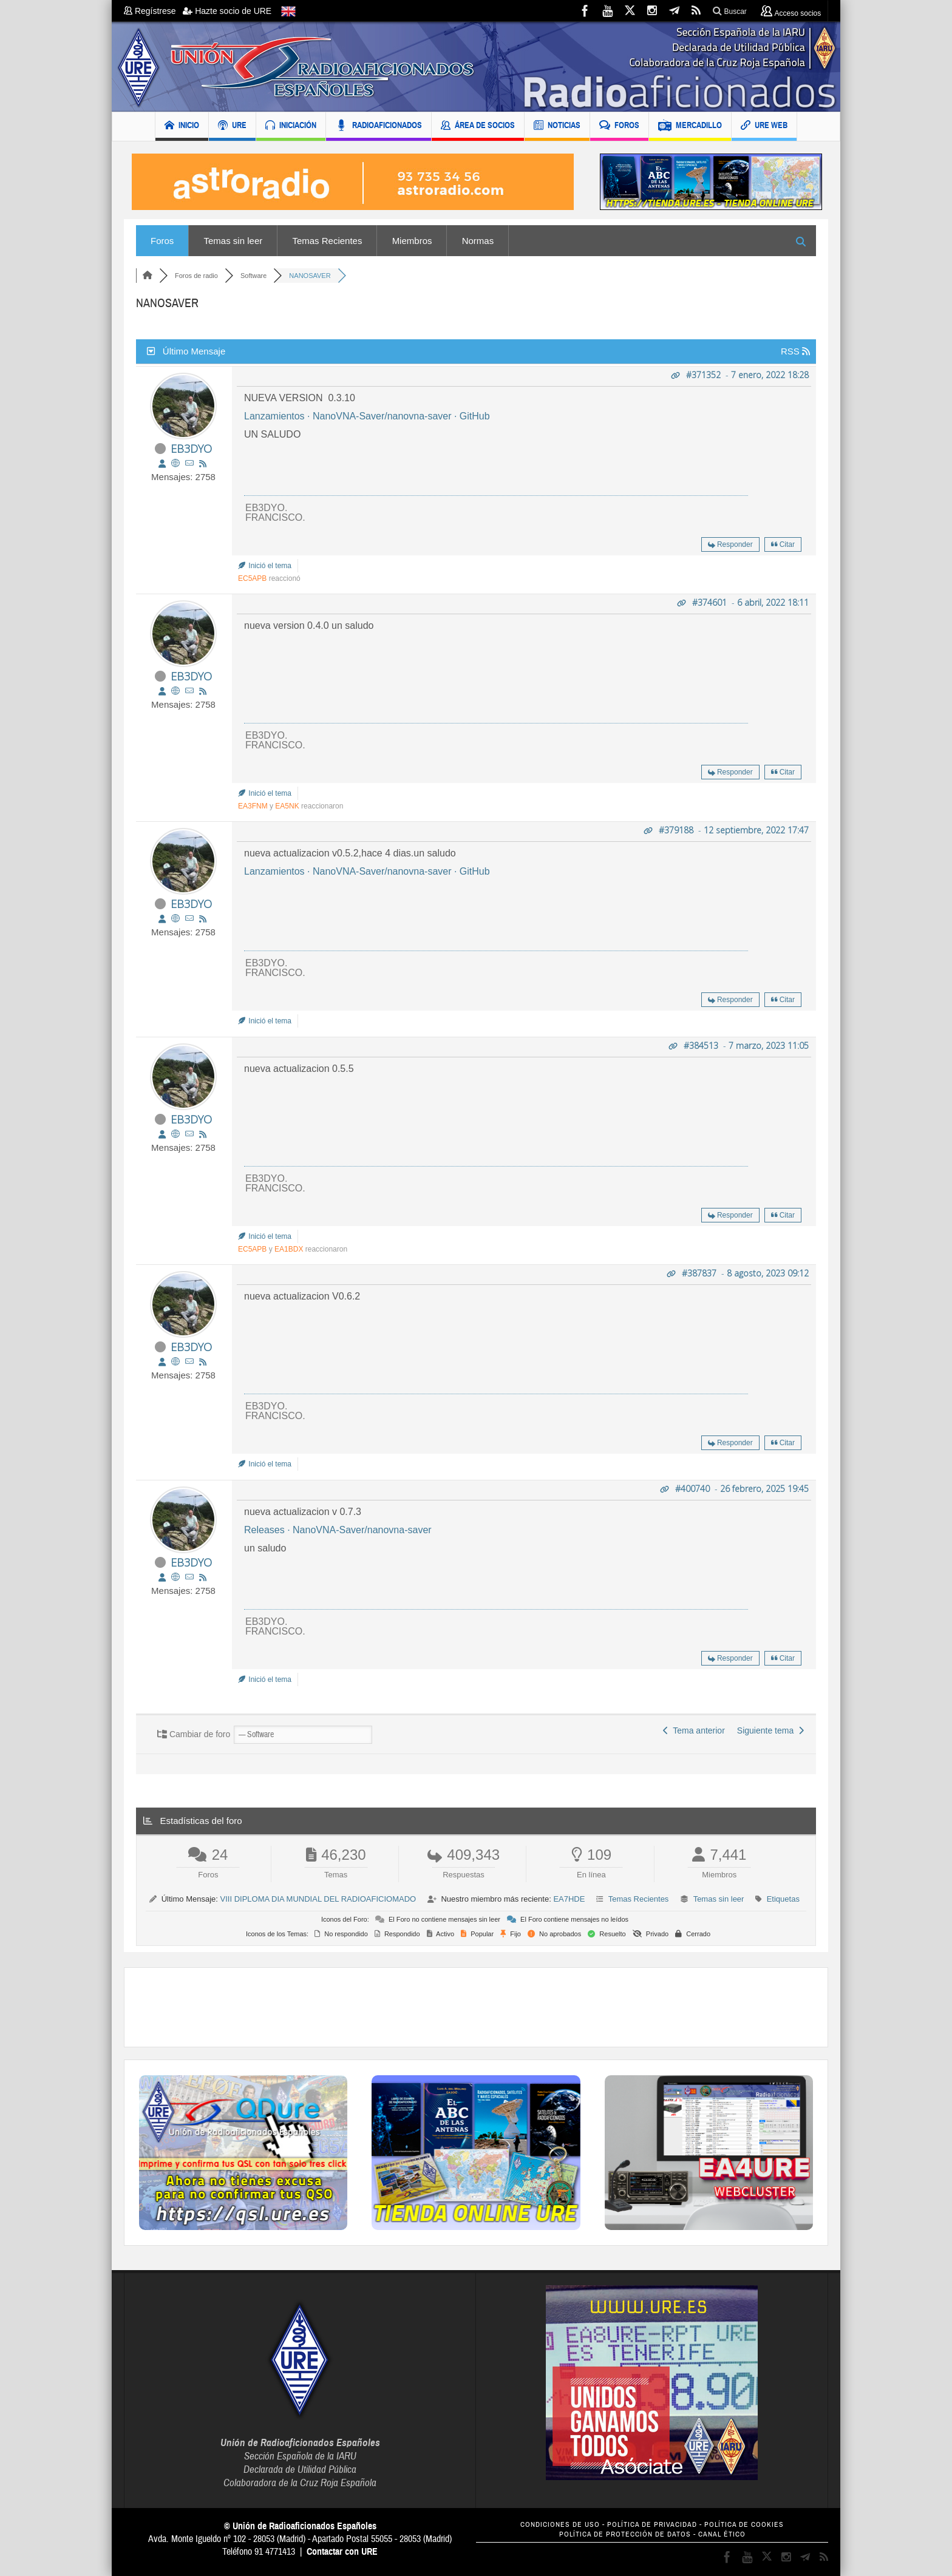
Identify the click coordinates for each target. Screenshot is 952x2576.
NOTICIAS (557, 126)
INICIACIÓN (290, 126)
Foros (162, 241)
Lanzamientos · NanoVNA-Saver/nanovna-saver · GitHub (367, 416)
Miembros (412, 241)
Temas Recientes (327, 241)
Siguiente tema (770, 1730)
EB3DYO (191, 448)
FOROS (619, 126)
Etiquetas (783, 1898)
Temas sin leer (233, 241)
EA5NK (287, 806)
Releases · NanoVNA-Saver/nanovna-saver (338, 1530)
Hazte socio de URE (227, 11)
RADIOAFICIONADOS (378, 126)
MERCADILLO (690, 126)
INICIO (181, 126)
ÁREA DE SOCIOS (478, 126)
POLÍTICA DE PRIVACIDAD (652, 2524)
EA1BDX (288, 1249)
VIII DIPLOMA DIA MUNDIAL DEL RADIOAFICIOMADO (318, 1898)
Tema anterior (694, 1730)
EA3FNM (253, 806)
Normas (478, 241)
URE (232, 126)
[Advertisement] (476, 2007)
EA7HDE (569, 1898)
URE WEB (764, 126)
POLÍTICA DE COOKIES (744, 2524)
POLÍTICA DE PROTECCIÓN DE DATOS (625, 2534)
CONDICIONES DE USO (560, 2524)
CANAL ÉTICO (722, 2534)
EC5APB (252, 578)
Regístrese (153, 11)
